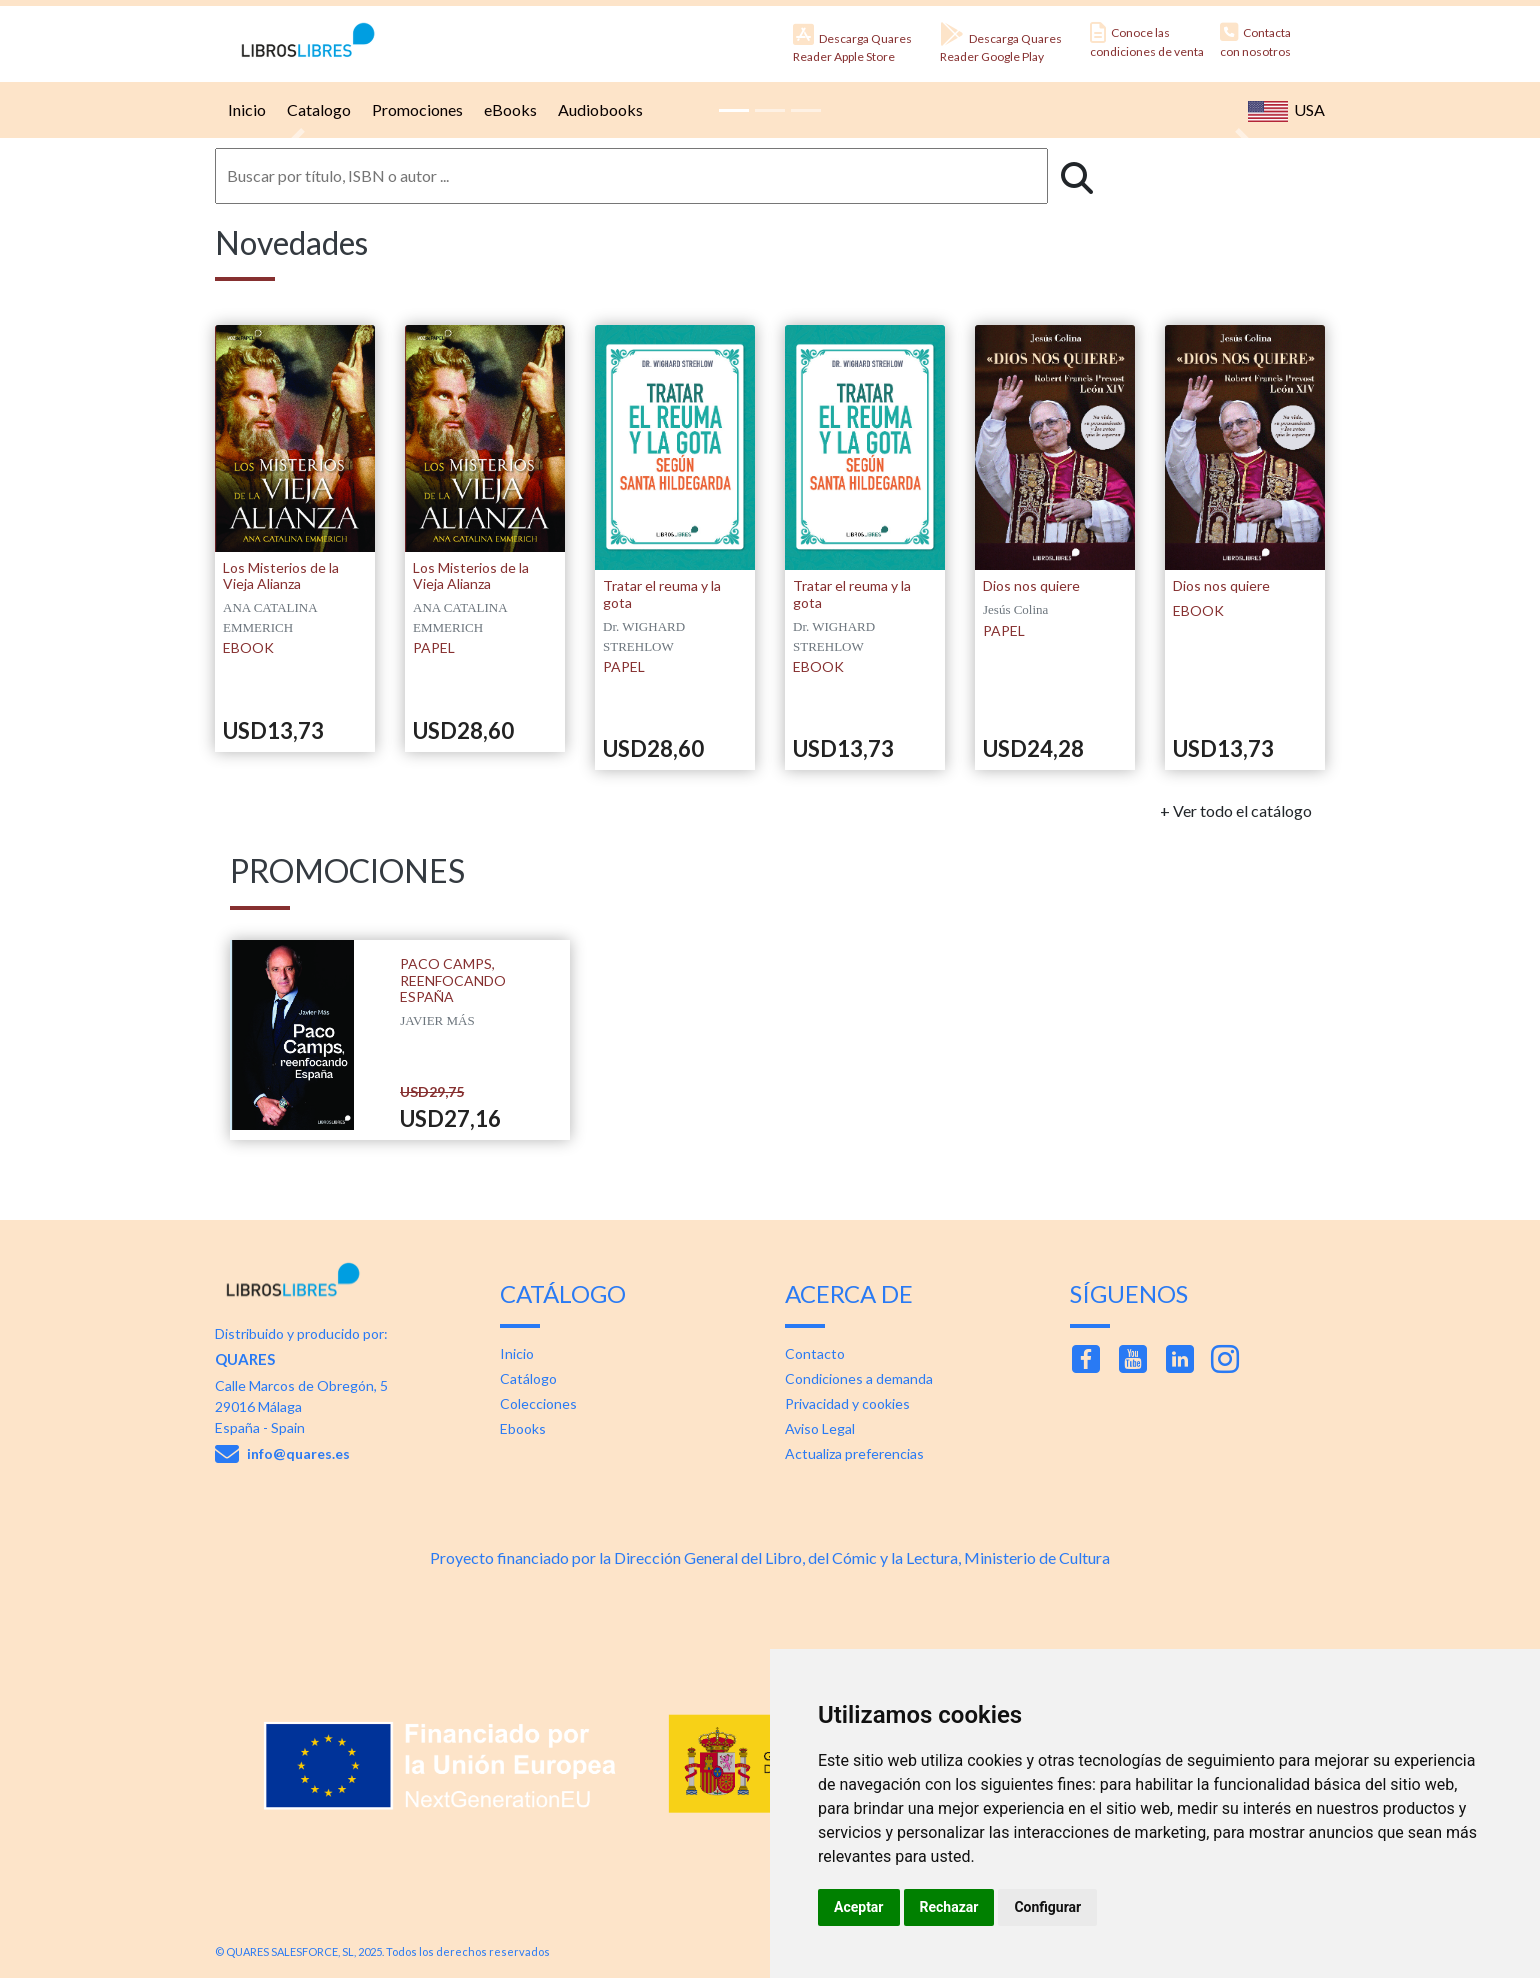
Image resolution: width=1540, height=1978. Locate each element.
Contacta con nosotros (1255, 40)
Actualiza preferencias (854, 1453)
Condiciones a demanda (859, 1378)
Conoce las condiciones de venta (1147, 40)
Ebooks (523, 1428)
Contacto (815, 1353)
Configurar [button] (1047, 1907)
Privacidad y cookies (847, 1403)
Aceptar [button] (859, 1907)
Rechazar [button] (949, 1907)
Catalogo (316, 109)
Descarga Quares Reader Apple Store (852, 43)
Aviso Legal (820, 1428)
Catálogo (528, 1378)
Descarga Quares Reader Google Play (1001, 43)
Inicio (244, 109)
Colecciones (538, 1403)
